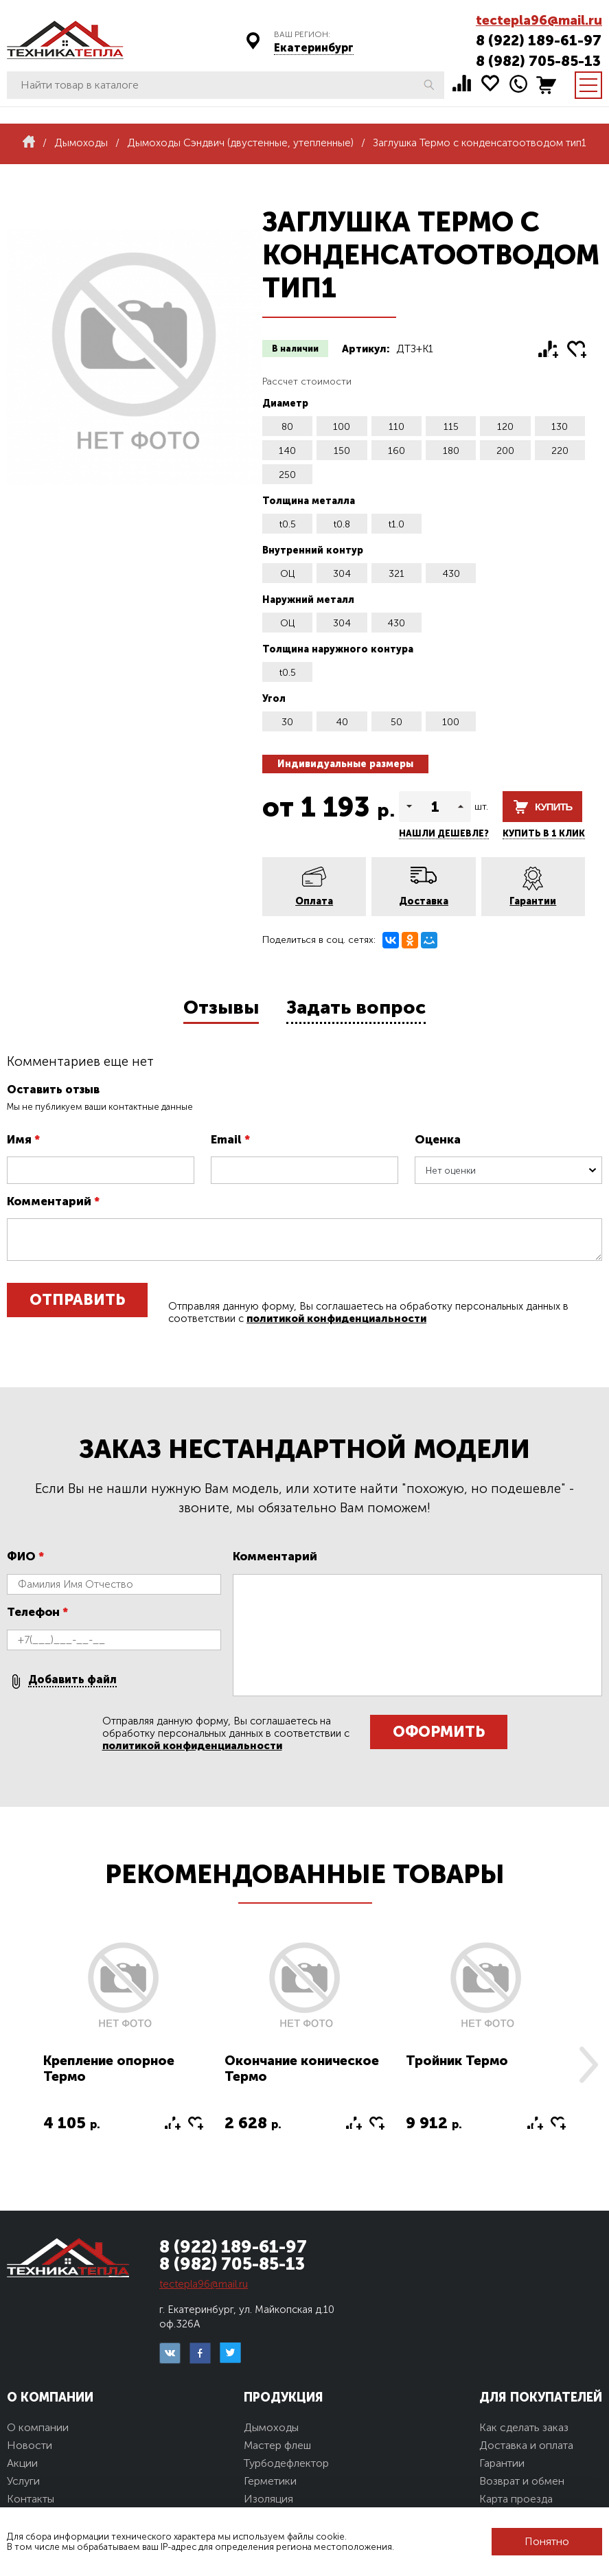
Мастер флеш (277, 2445)
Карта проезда (516, 2498)
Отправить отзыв (77, 1303)
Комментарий (53, 1201)
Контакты (30, 2498)
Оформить (439, 1731)
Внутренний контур (312, 550)
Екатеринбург (314, 47)
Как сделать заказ (523, 2427)
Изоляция (268, 2498)
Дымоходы (271, 2427)
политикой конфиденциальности (336, 1318)
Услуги (23, 2480)
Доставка (423, 901)
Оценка (438, 1139)
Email (230, 1139)
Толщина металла (308, 501)
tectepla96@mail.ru (539, 20)
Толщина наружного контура (337, 649)
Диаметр (285, 403)
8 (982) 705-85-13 (538, 60)
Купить (553, 806)
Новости (29, 2445)
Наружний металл (308, 600)
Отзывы (221, 1007)
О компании (38, 2427)
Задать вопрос (356, 1007)
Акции (22, 2463)
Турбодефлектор (286, 2463)
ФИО (25, 1556)
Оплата (314, 901)
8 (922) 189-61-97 (538, 40)
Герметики (270, 2480)
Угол (274, 699)
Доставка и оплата (526, 2445)
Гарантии (532, 901)
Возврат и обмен (521, 2480)
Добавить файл (72, 1679)
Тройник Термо (457, 2060)
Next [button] (588, 2064)
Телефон (37, 1612)
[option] (123, 2044)
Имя (23, 1139)
